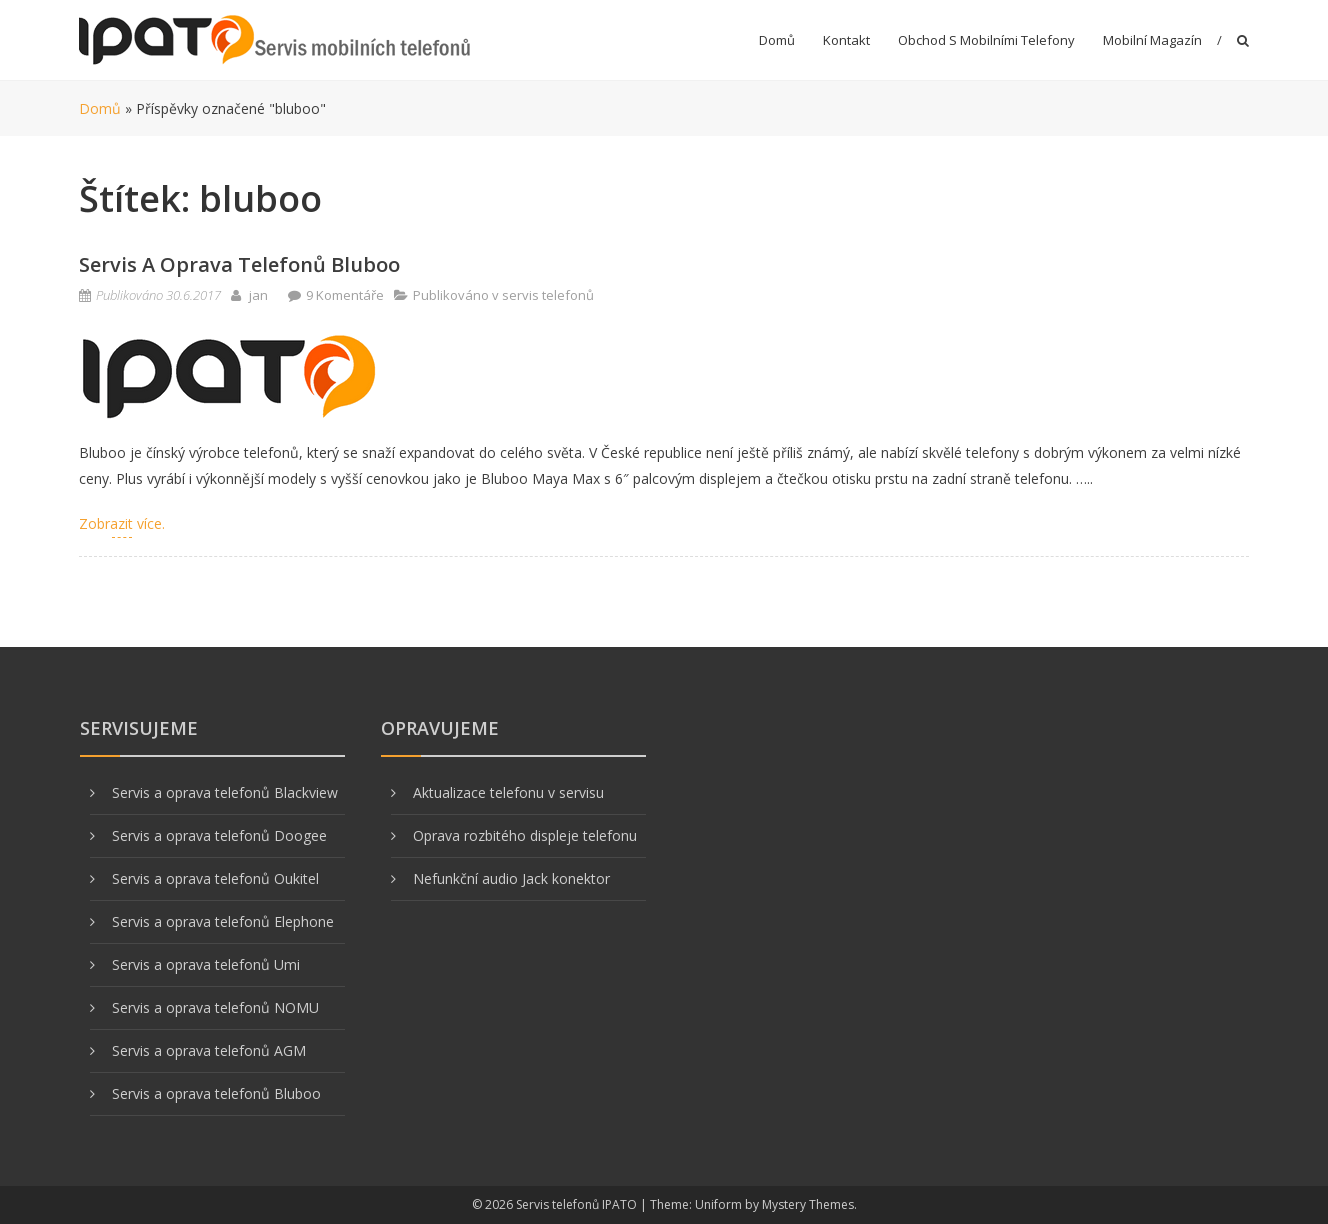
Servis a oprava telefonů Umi (206, 964)
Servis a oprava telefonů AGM (209, 1050)
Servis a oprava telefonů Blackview (225, 792)
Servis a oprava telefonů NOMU (215, 1007)
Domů (777, 40)
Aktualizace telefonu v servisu (508, 792)
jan (258, 295)
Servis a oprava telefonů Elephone (223, 921)
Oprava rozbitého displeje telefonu (525, 835)
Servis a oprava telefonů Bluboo (239, 264)
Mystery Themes (808, 1204)
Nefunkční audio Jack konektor (511, 878)
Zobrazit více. (122, 523)
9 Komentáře (345, 295)
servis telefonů (548, 295)
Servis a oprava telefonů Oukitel (215, 878)
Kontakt (846, 40)
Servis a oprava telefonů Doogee (219, 835)
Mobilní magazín (1152, 40)
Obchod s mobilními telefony (986, 40)
